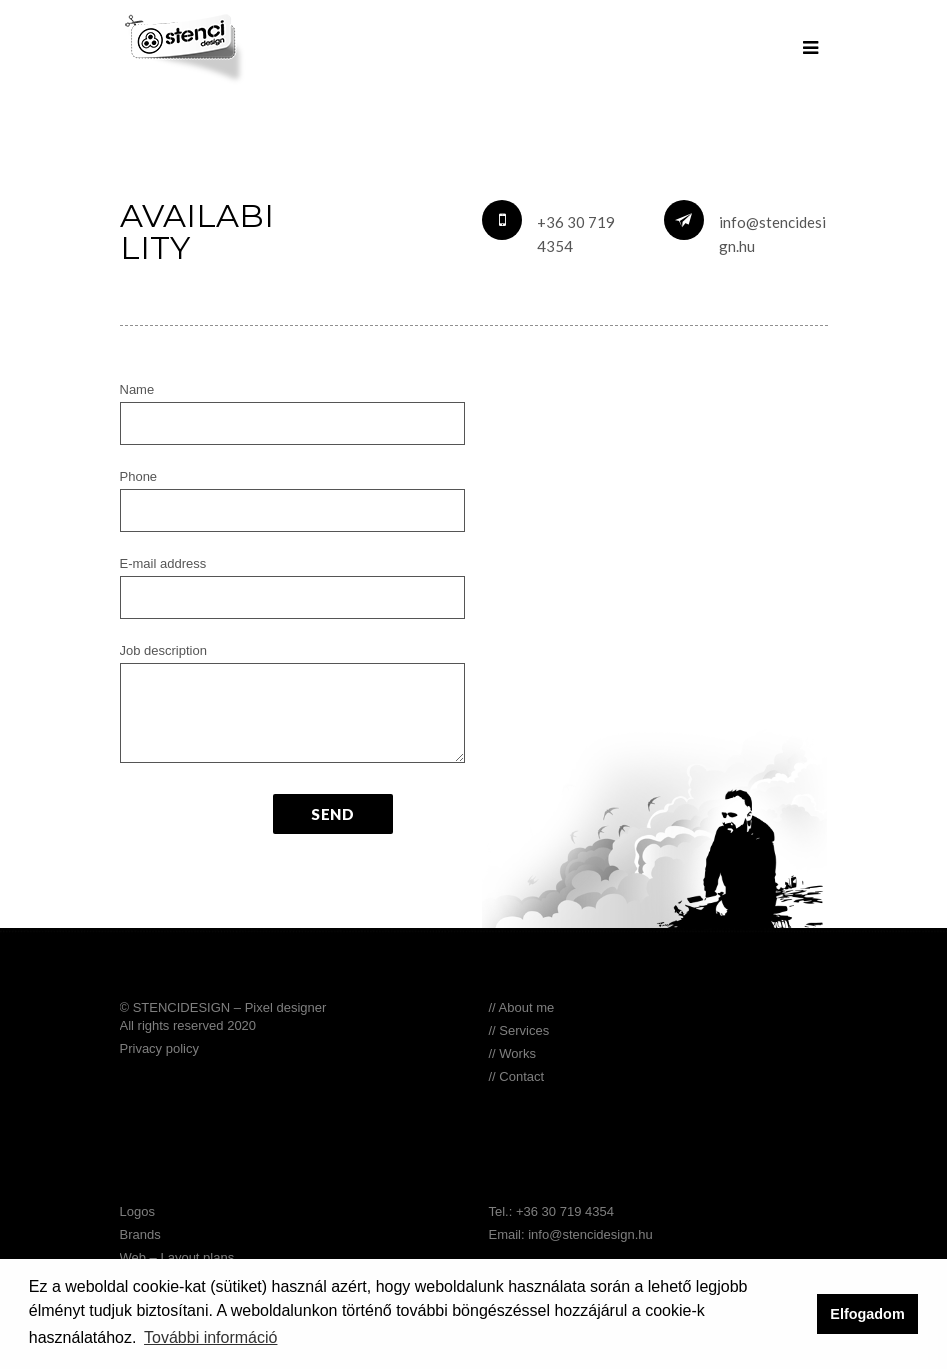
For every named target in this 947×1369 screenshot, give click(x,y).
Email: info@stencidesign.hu (571, 1234)
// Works (512, 1053)
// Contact (517, 1076)
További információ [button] (210, 1337)
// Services (519, 1030)
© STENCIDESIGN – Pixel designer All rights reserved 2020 (223, 1016)
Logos (137, 1211)
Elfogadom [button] (867, 1314)
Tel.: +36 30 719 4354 (551, 1211)
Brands (140, 1234)
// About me (522, 1007)
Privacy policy (159, 1048)
